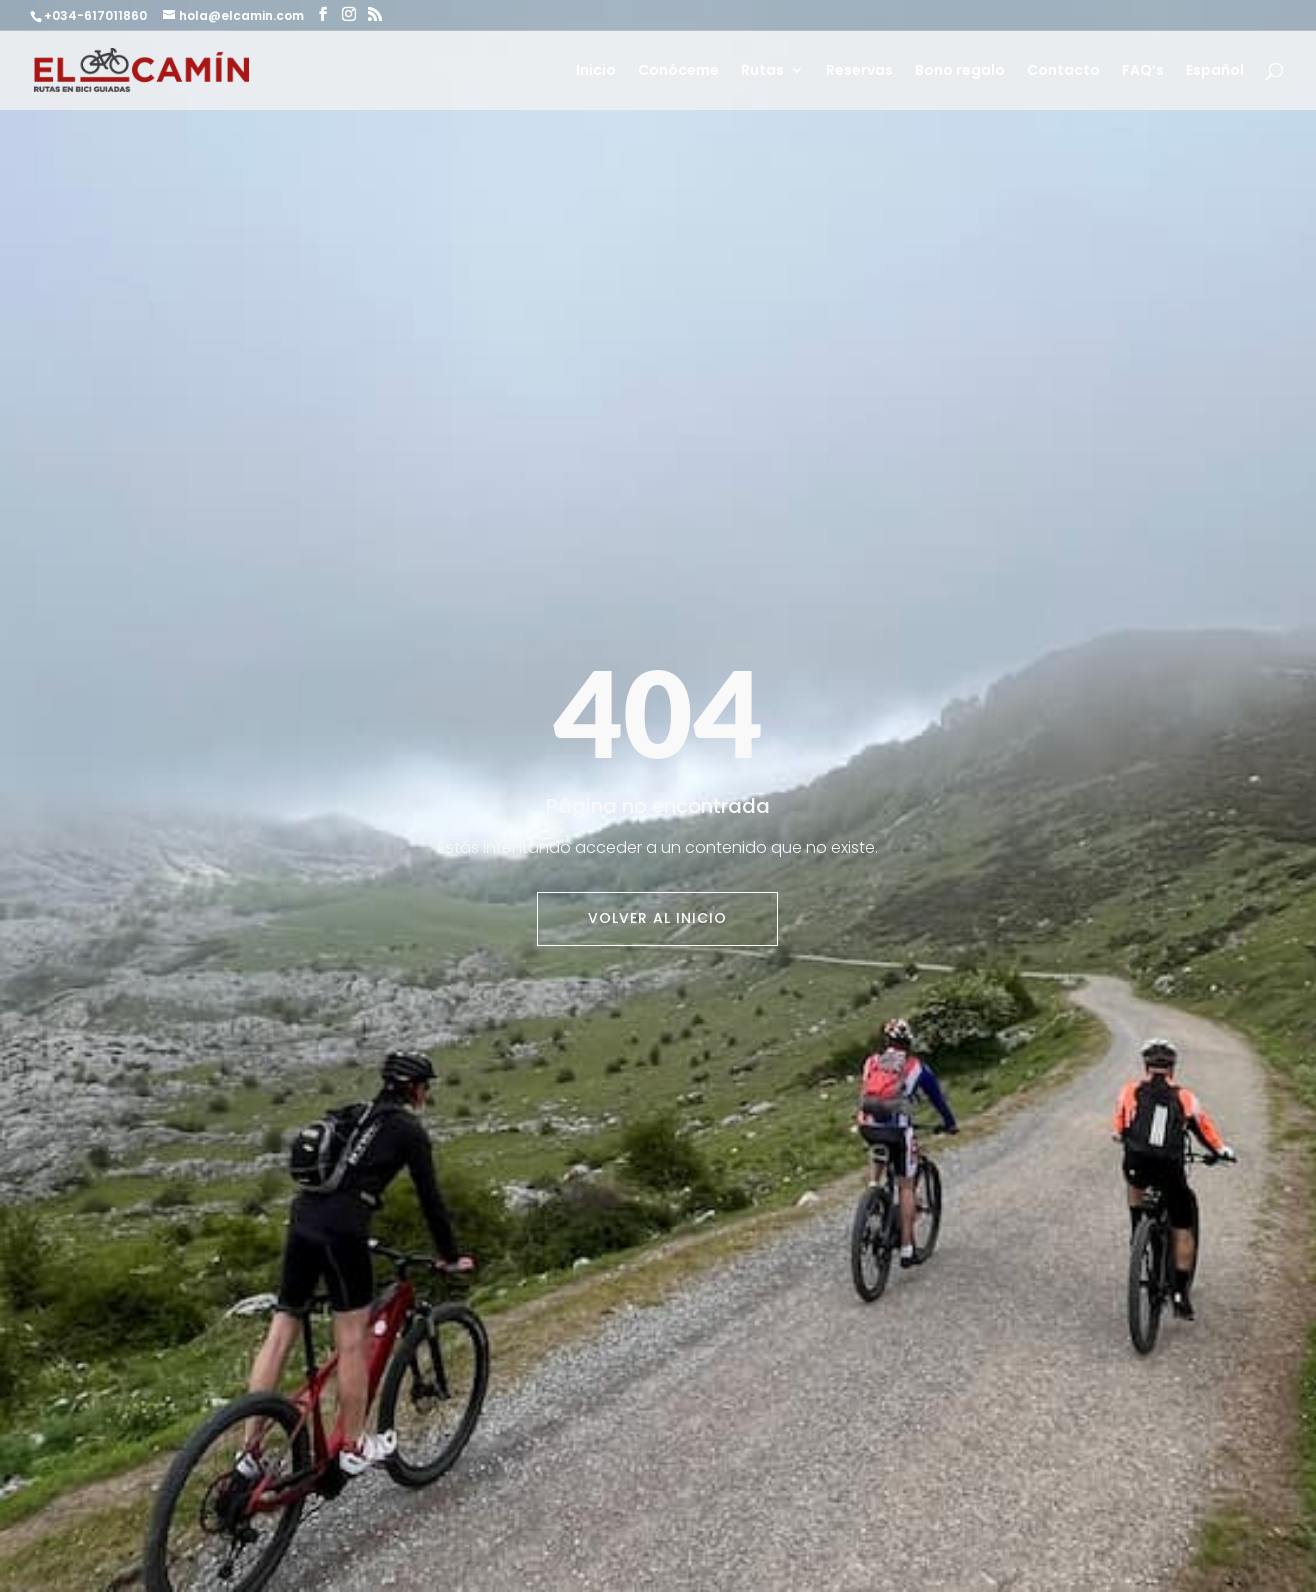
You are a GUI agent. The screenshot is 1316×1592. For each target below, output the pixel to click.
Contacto (1063, 71)
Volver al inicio (657, 918)
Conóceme (678, 71)
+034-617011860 (97, 15)
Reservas (859, 71)
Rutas (762, 71)
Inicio (596, 71)
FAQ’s (1143, 71)
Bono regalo (960, 71)
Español (1215, 71)
